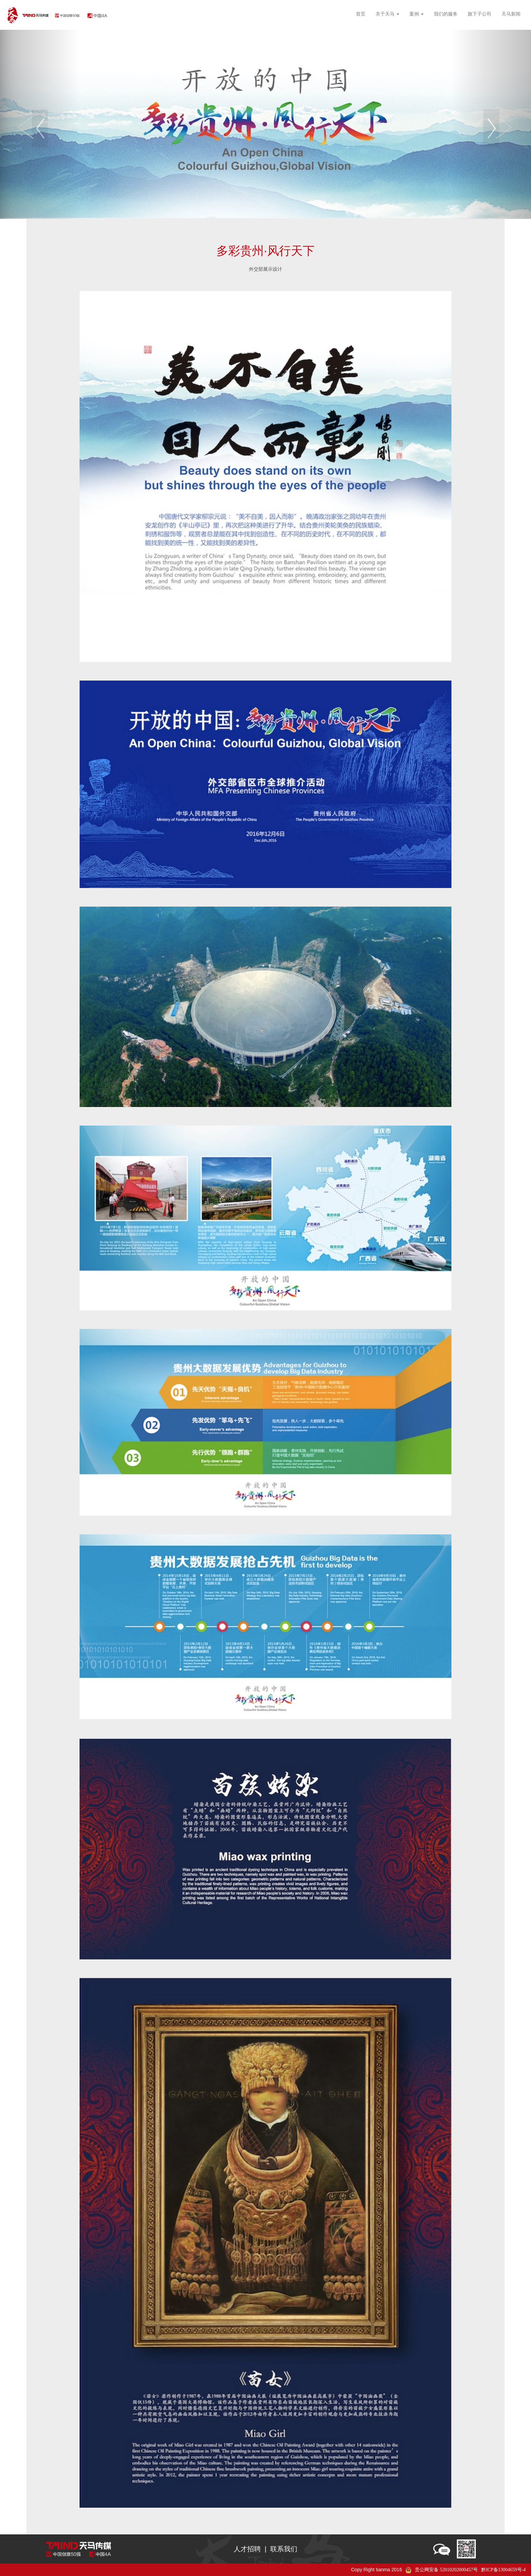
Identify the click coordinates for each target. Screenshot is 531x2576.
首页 (360, 14)
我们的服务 (446, 14)
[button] (40, 124)
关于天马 (387, 14)
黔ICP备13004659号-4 (503, 2569)
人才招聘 (247, 2549)
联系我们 (283, 2549)
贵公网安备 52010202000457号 (446, 2569)
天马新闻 (511, 14)
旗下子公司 (479, 14)
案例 (416, 14)
